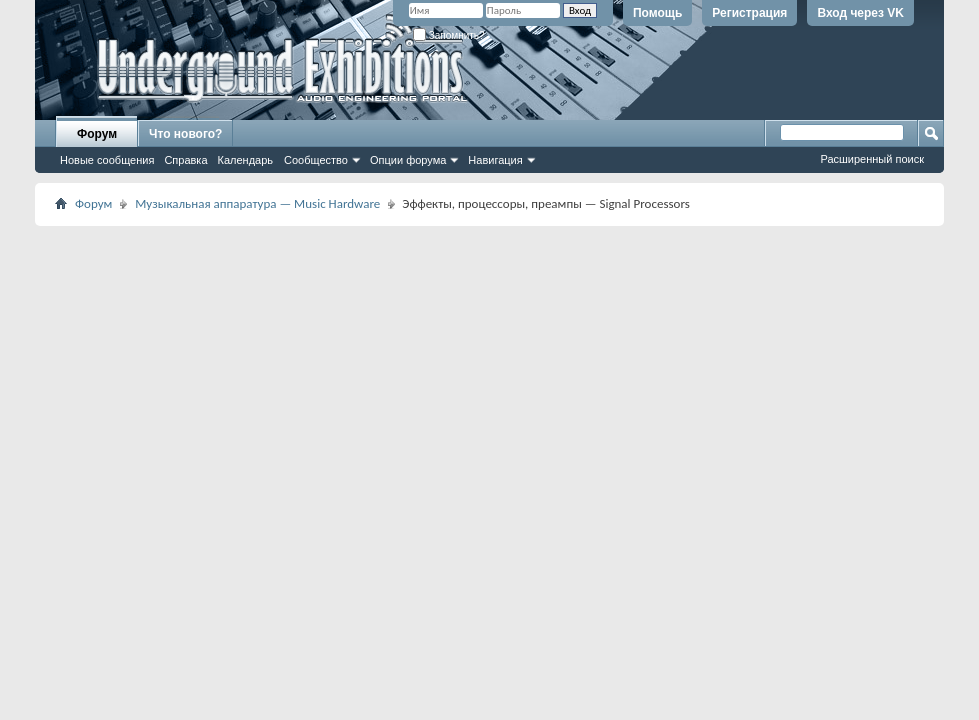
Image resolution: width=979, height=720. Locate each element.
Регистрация (749, 13)
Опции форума (408, 160)
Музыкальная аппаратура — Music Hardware (257, 203)
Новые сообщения (107, 160)
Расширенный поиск (872, 159)
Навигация (495, 160)
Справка (185, 160)
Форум (97, 134)
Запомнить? (449, 35)
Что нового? (185, 134)
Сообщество (316, 160)
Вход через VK (860, 13)
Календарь (246, 160)
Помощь (657, 13)
